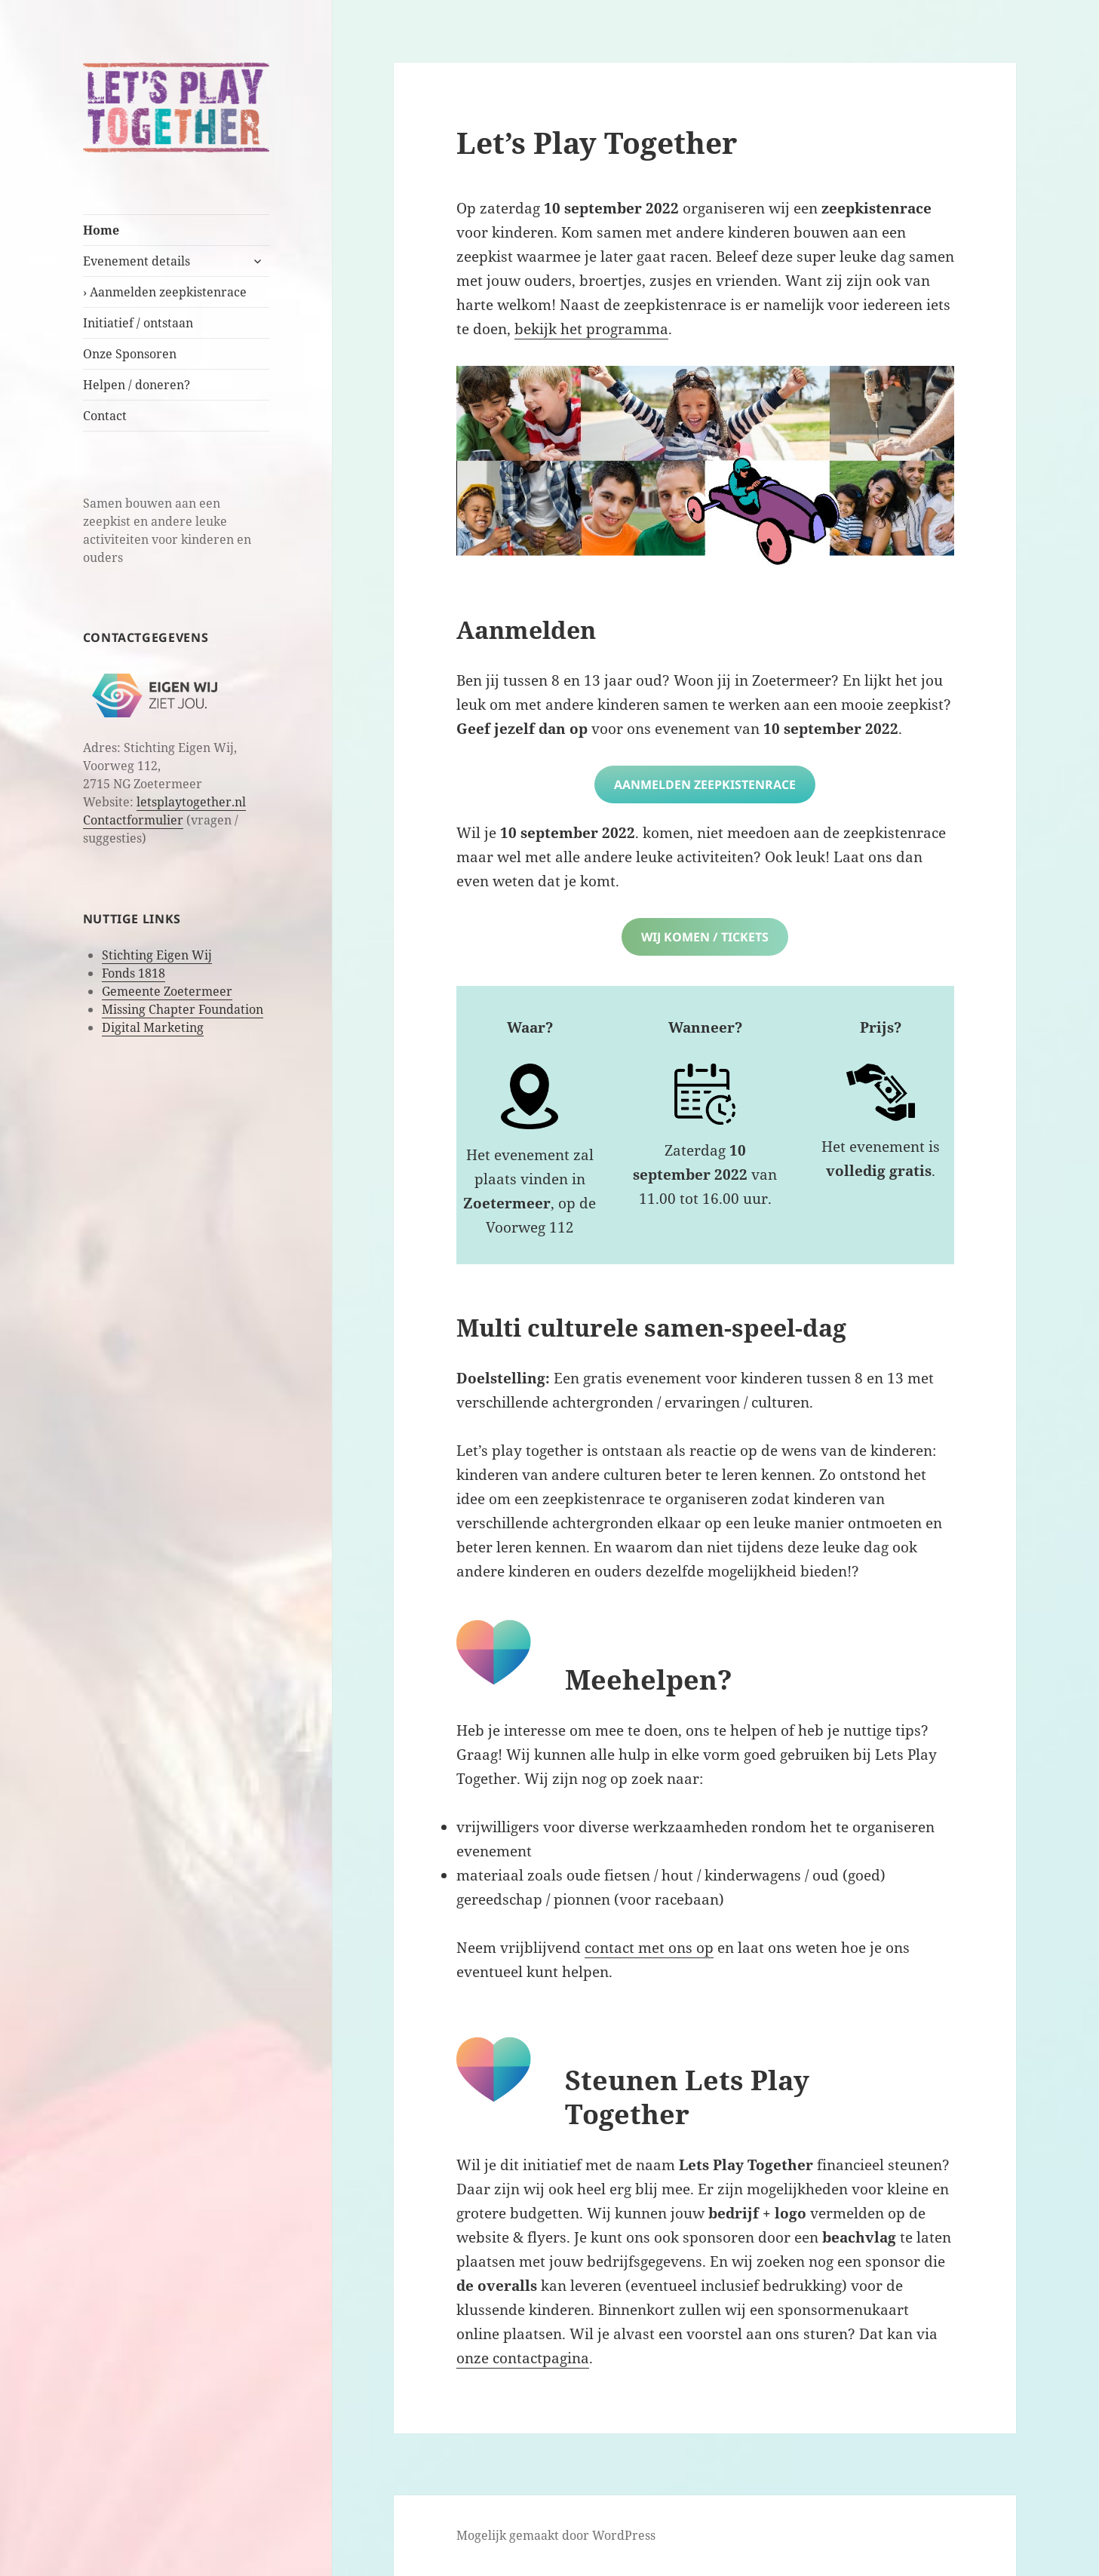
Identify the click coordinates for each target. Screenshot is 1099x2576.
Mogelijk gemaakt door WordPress (555, 2535)
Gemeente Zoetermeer (167, 991)
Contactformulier (133, 820)
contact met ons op (649, 1947)
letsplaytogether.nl (191, 802)
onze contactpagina (522, 2358)
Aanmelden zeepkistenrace (705, 784)
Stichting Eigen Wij (157, 955)
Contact (105, 415)
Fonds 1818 (133, 973)
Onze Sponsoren (130, 353)
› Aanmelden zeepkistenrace (165, 292)
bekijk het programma (591, 329)
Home (101, 230)
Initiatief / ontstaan (138, 323)
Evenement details (136, 261)
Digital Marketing (153, 1027)
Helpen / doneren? (136, 384)
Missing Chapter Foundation (182, 1009)
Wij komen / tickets (705, 937)
